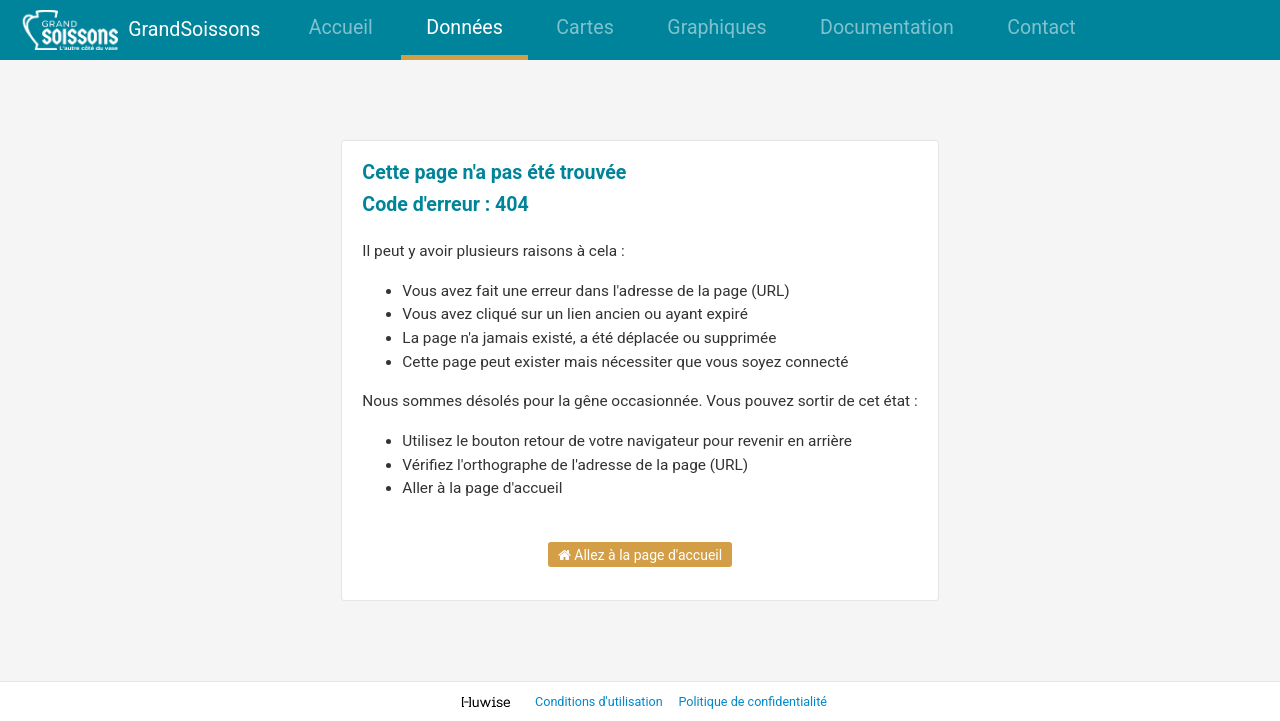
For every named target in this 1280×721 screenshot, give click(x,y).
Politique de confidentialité (752, 701)
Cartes (584, 27)
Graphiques (716, 27)
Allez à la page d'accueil (640, 555)
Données (464, 27)
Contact (1041, 27)
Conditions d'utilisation (600, 701)
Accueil (341, 27)
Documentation (887, 27)
